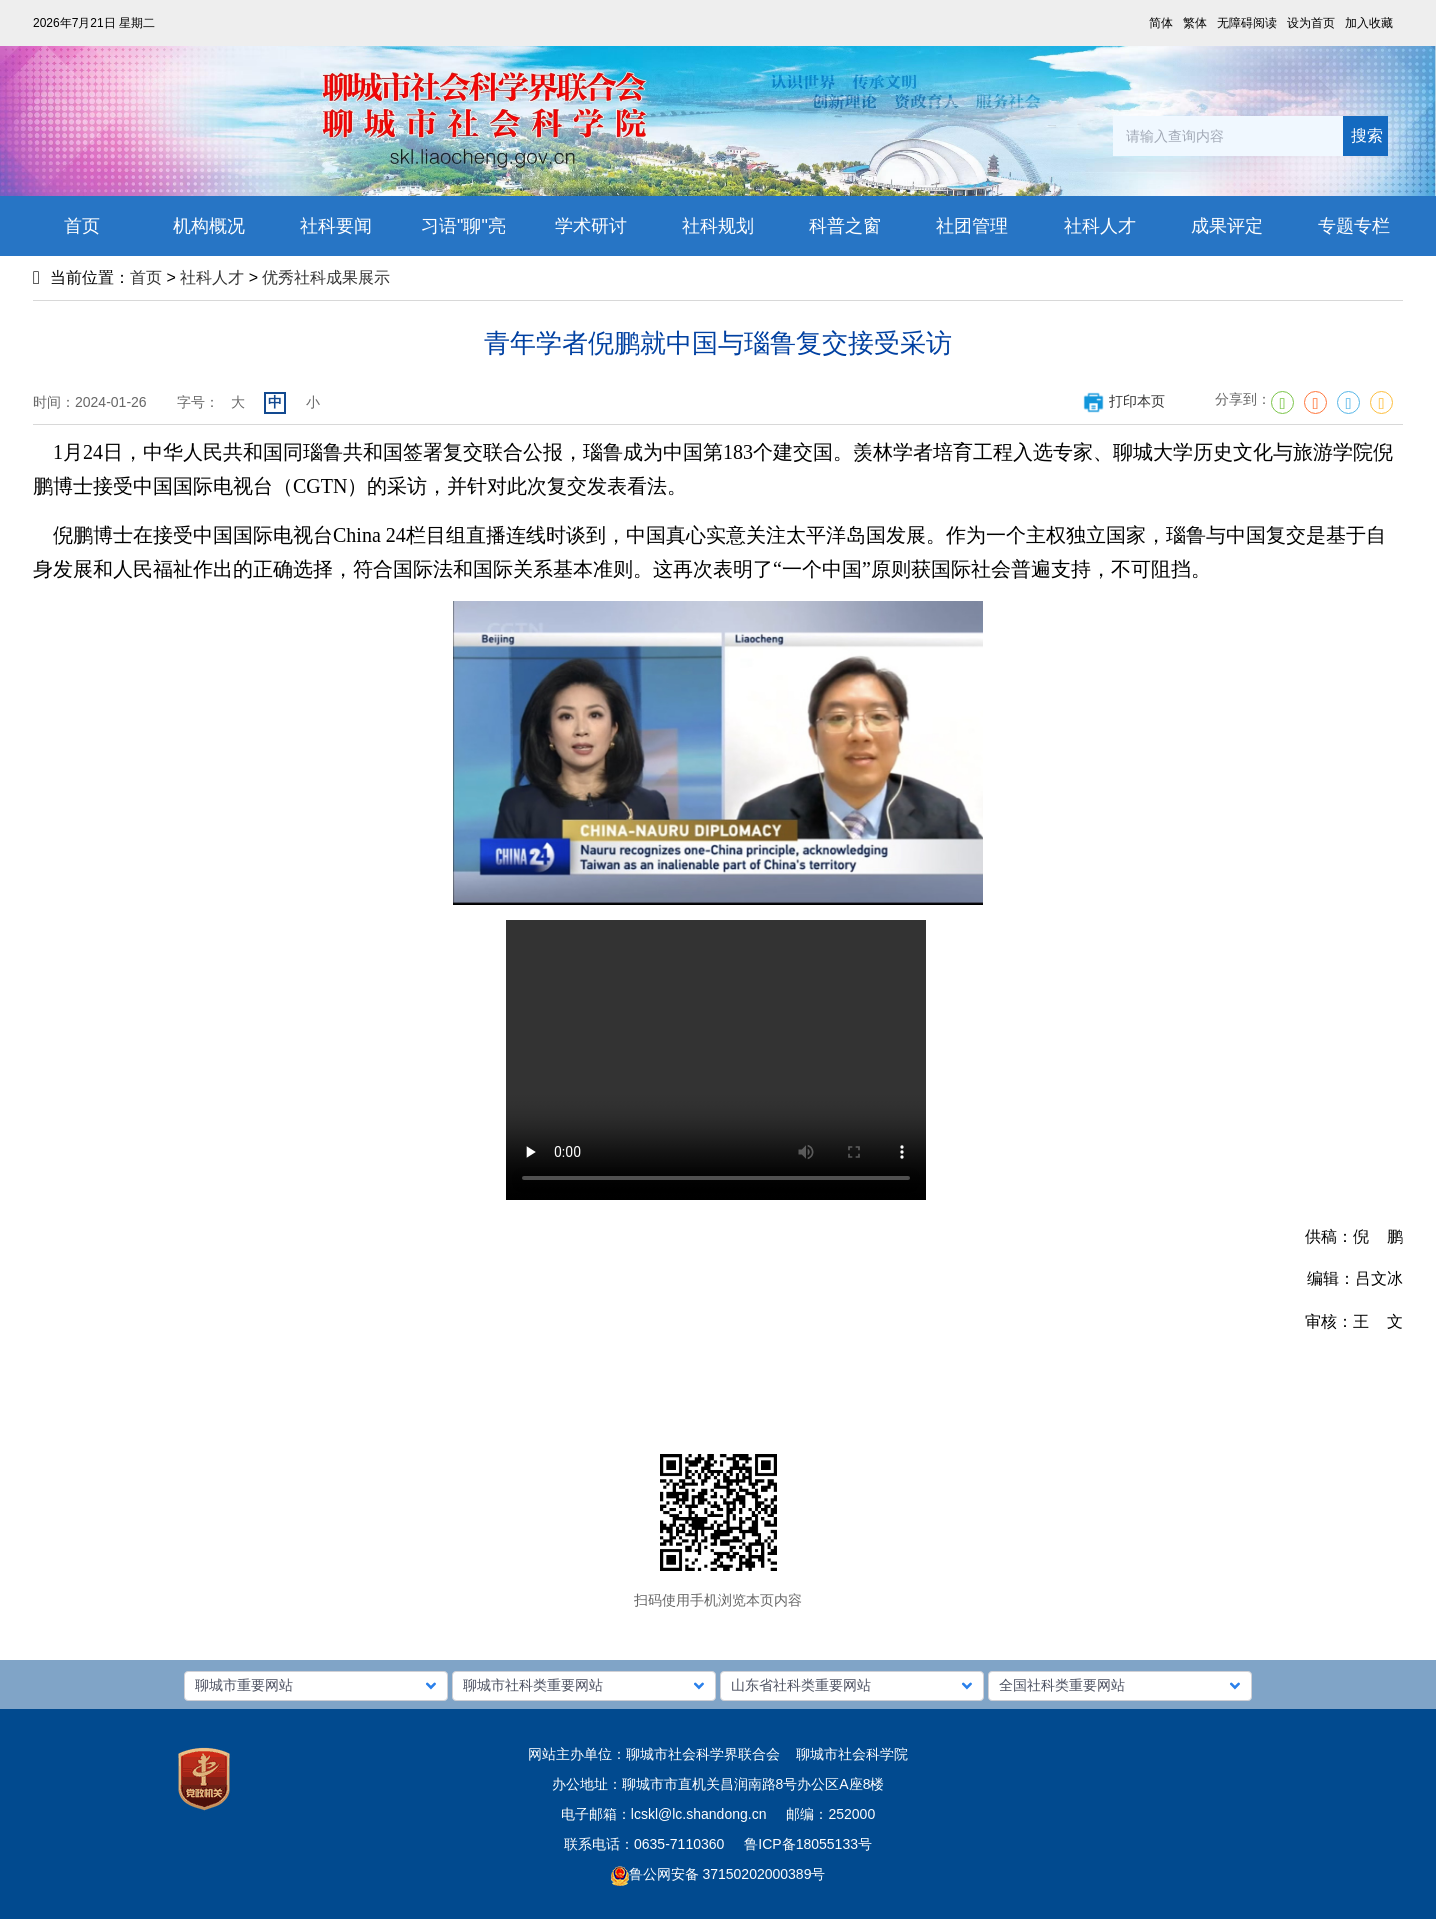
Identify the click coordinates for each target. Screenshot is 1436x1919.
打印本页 (1123, 401)
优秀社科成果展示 (326, 277)
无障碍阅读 (1247, 23)
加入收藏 (1369, 23)
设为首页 (1311, 23)
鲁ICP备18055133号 (808, 1844)
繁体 (1195, 23)
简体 (1161, 23)
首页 (146, 277)
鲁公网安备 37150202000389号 (718, 1874)
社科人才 (212, 277)
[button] (316, 1686)
